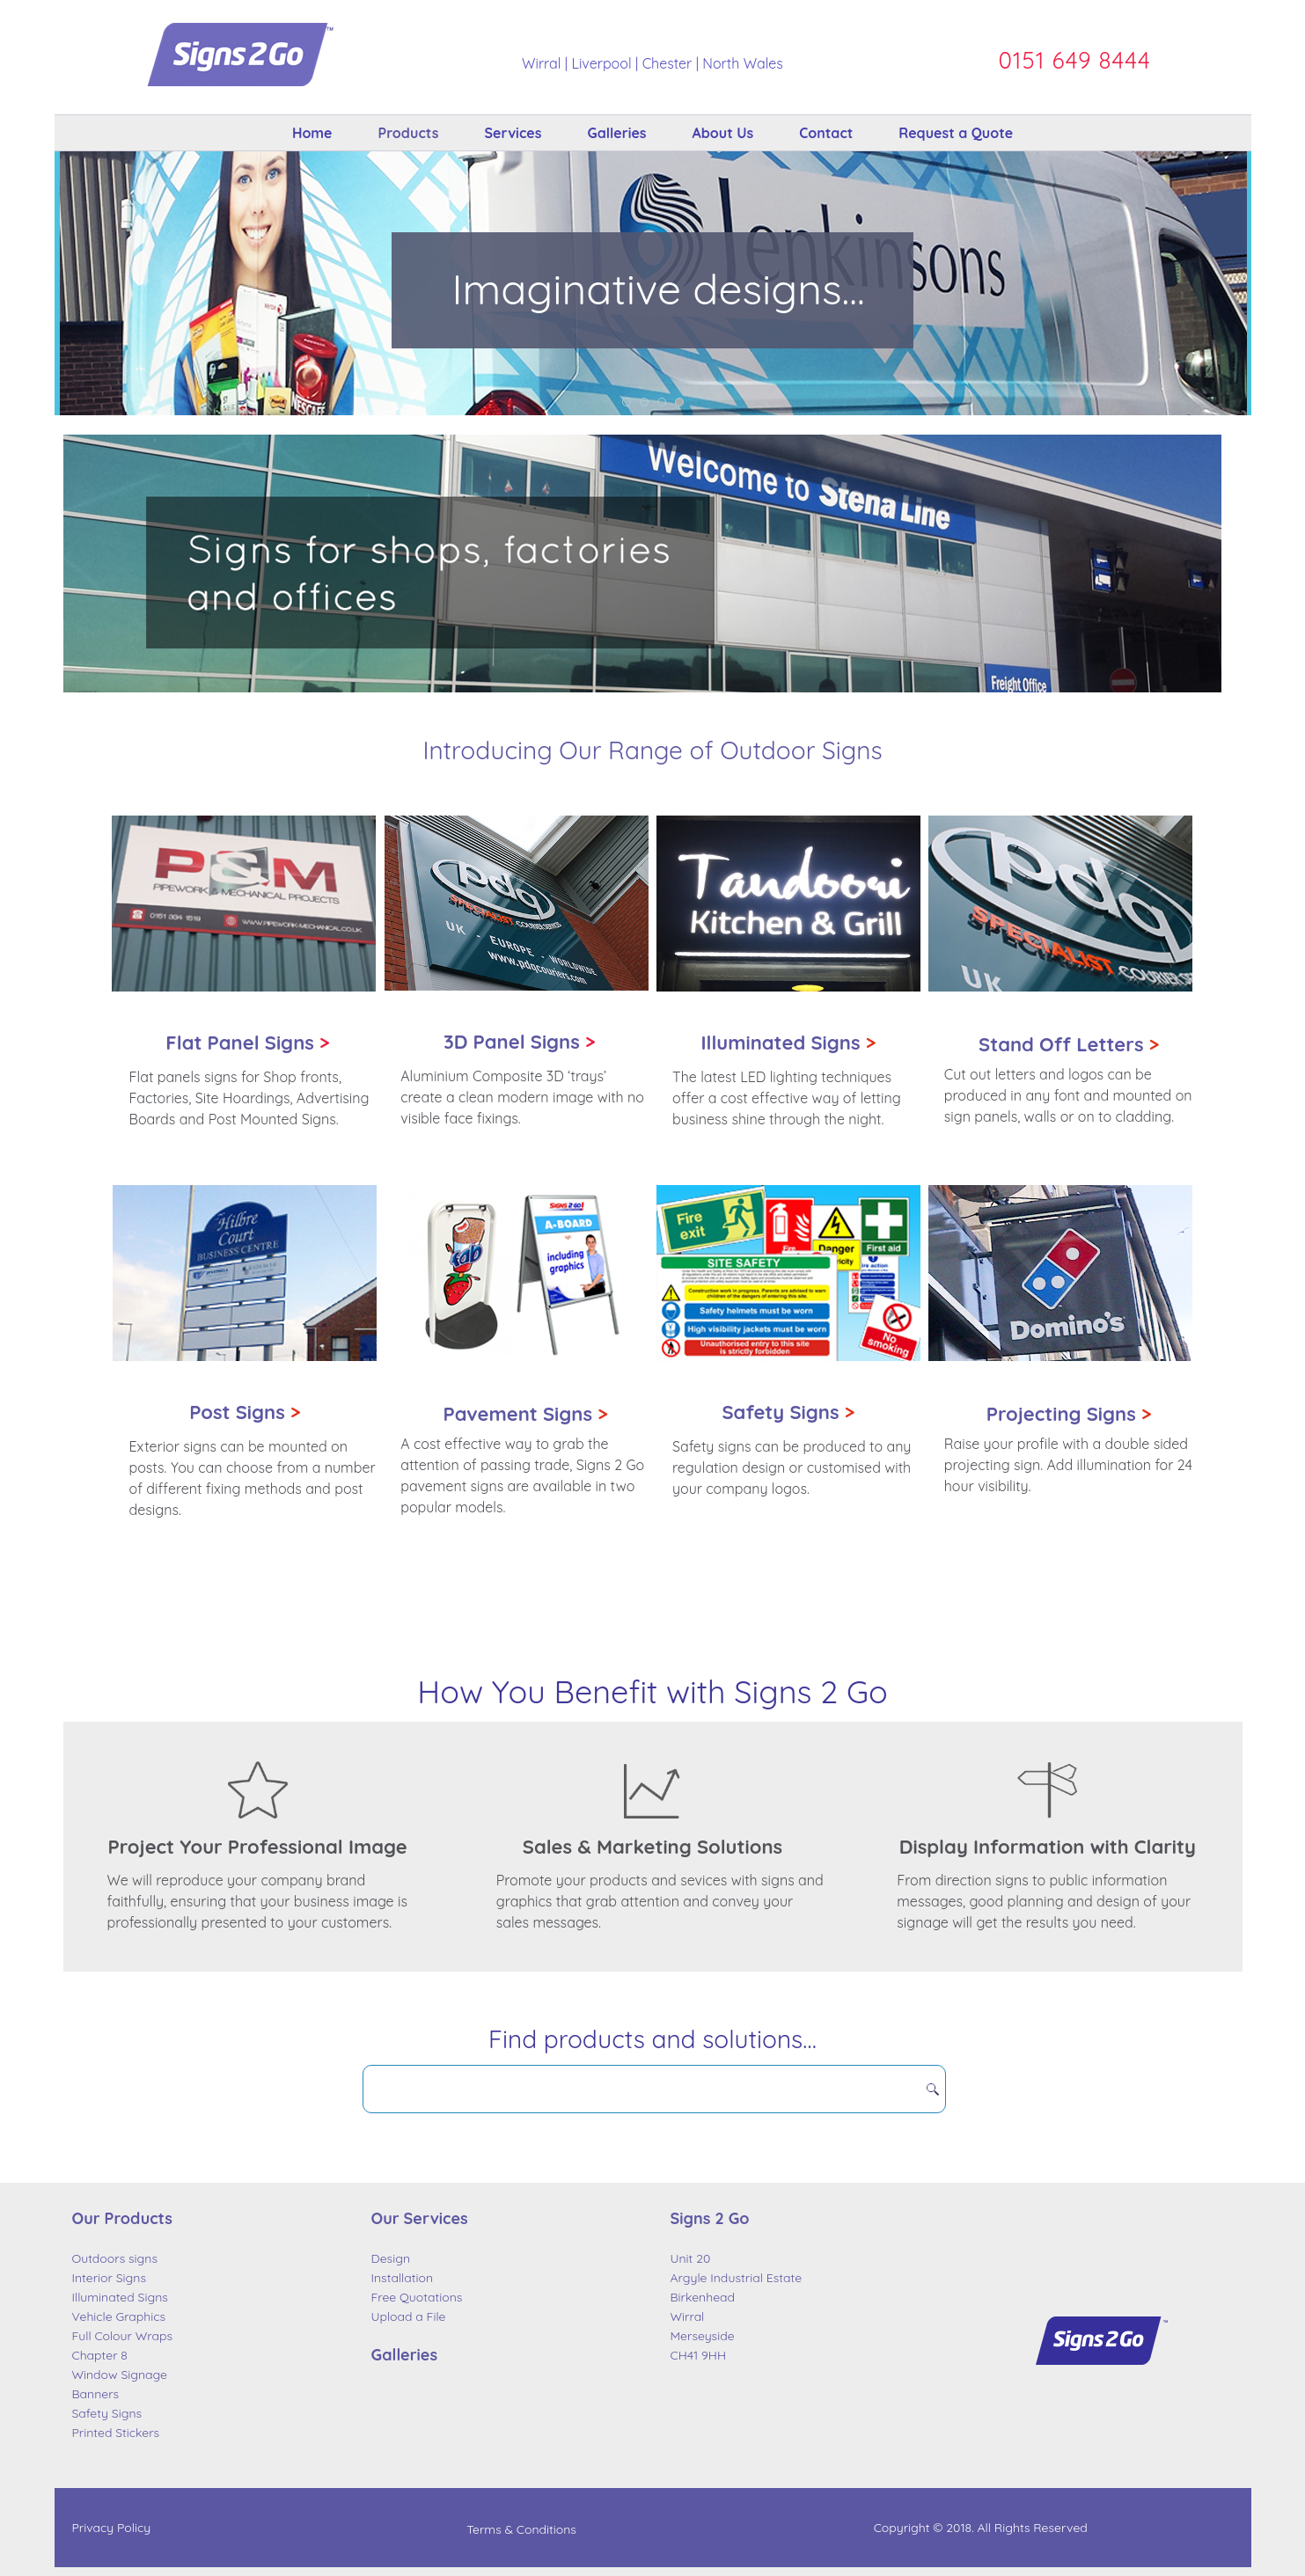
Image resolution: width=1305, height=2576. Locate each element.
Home (312, 133)
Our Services (419, 2218)
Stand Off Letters (1069, 1044)
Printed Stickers (116, 2433)
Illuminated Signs (788, 1042)
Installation (402, 2278)
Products (408, 133)
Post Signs (244, 1412)
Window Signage (119, 2374)
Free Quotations (417, 2297)
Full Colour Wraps (122, 2336)
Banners (96, 2394)
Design (390, 2258)
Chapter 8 (100, 2355)
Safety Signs (788, 1412)
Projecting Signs (1069, 1413)
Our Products (122, 2218)
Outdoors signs (115, 2258)
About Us (723, 133)
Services (512, 133)
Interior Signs (109, 2278)
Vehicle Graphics (119, 2316)
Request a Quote (955, 133)
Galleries (616, 133)
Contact (826, 133)
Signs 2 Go (710, 2218)
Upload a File (408, 2316)
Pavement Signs (525, 1413)
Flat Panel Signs (239, 1042)
